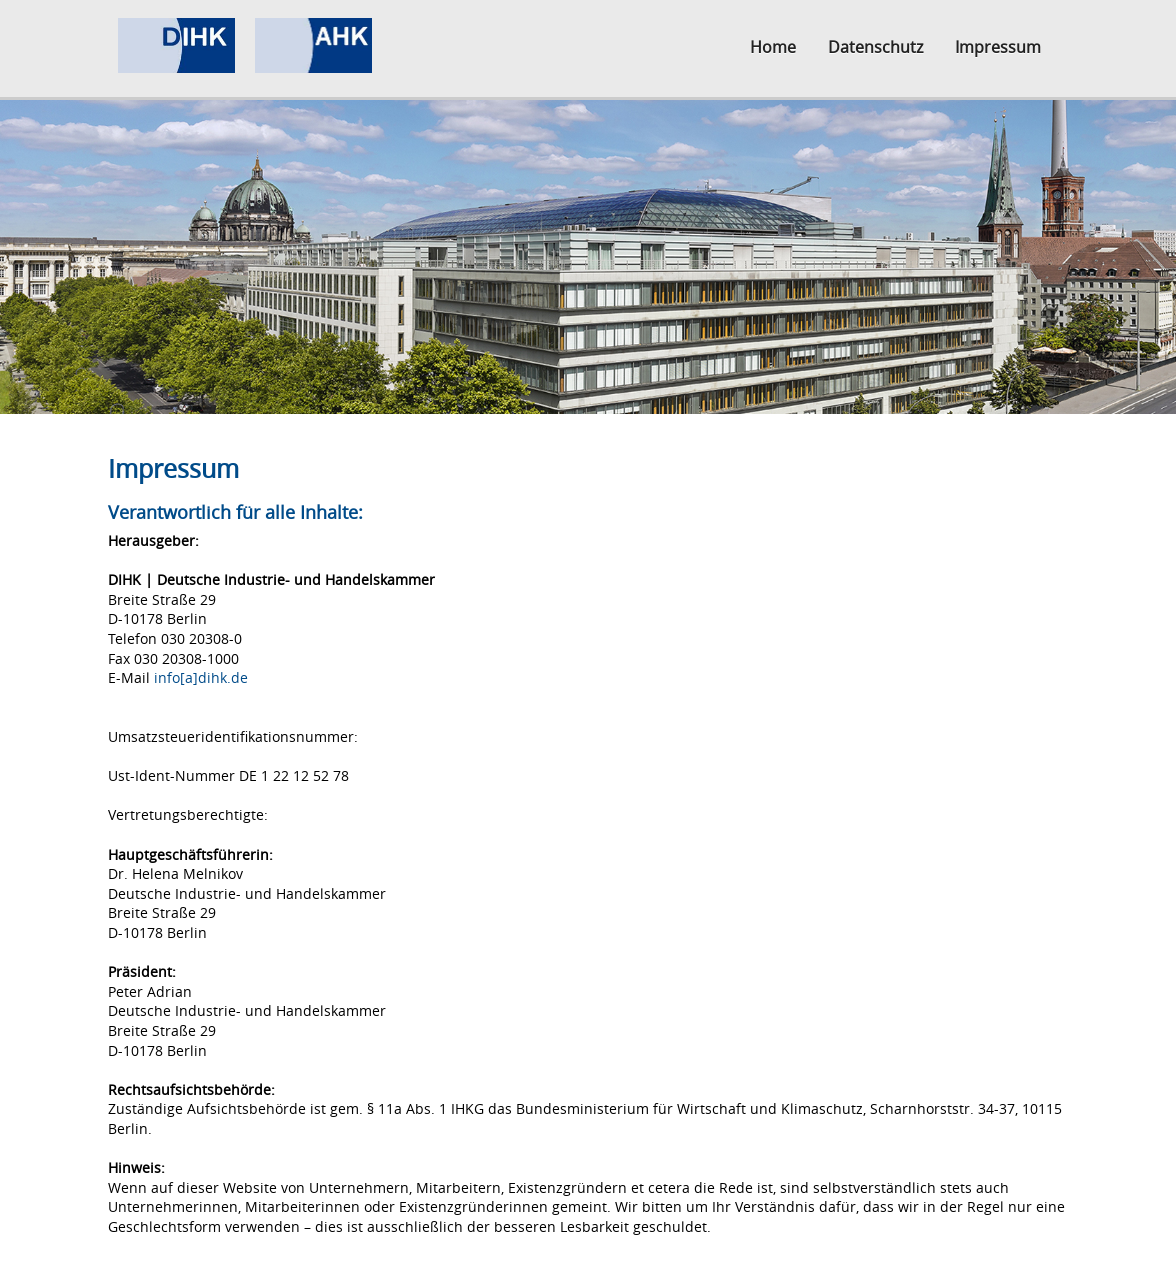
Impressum (998, 47)
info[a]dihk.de (201, 677)
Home (773, 47)
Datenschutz (875, 47)
